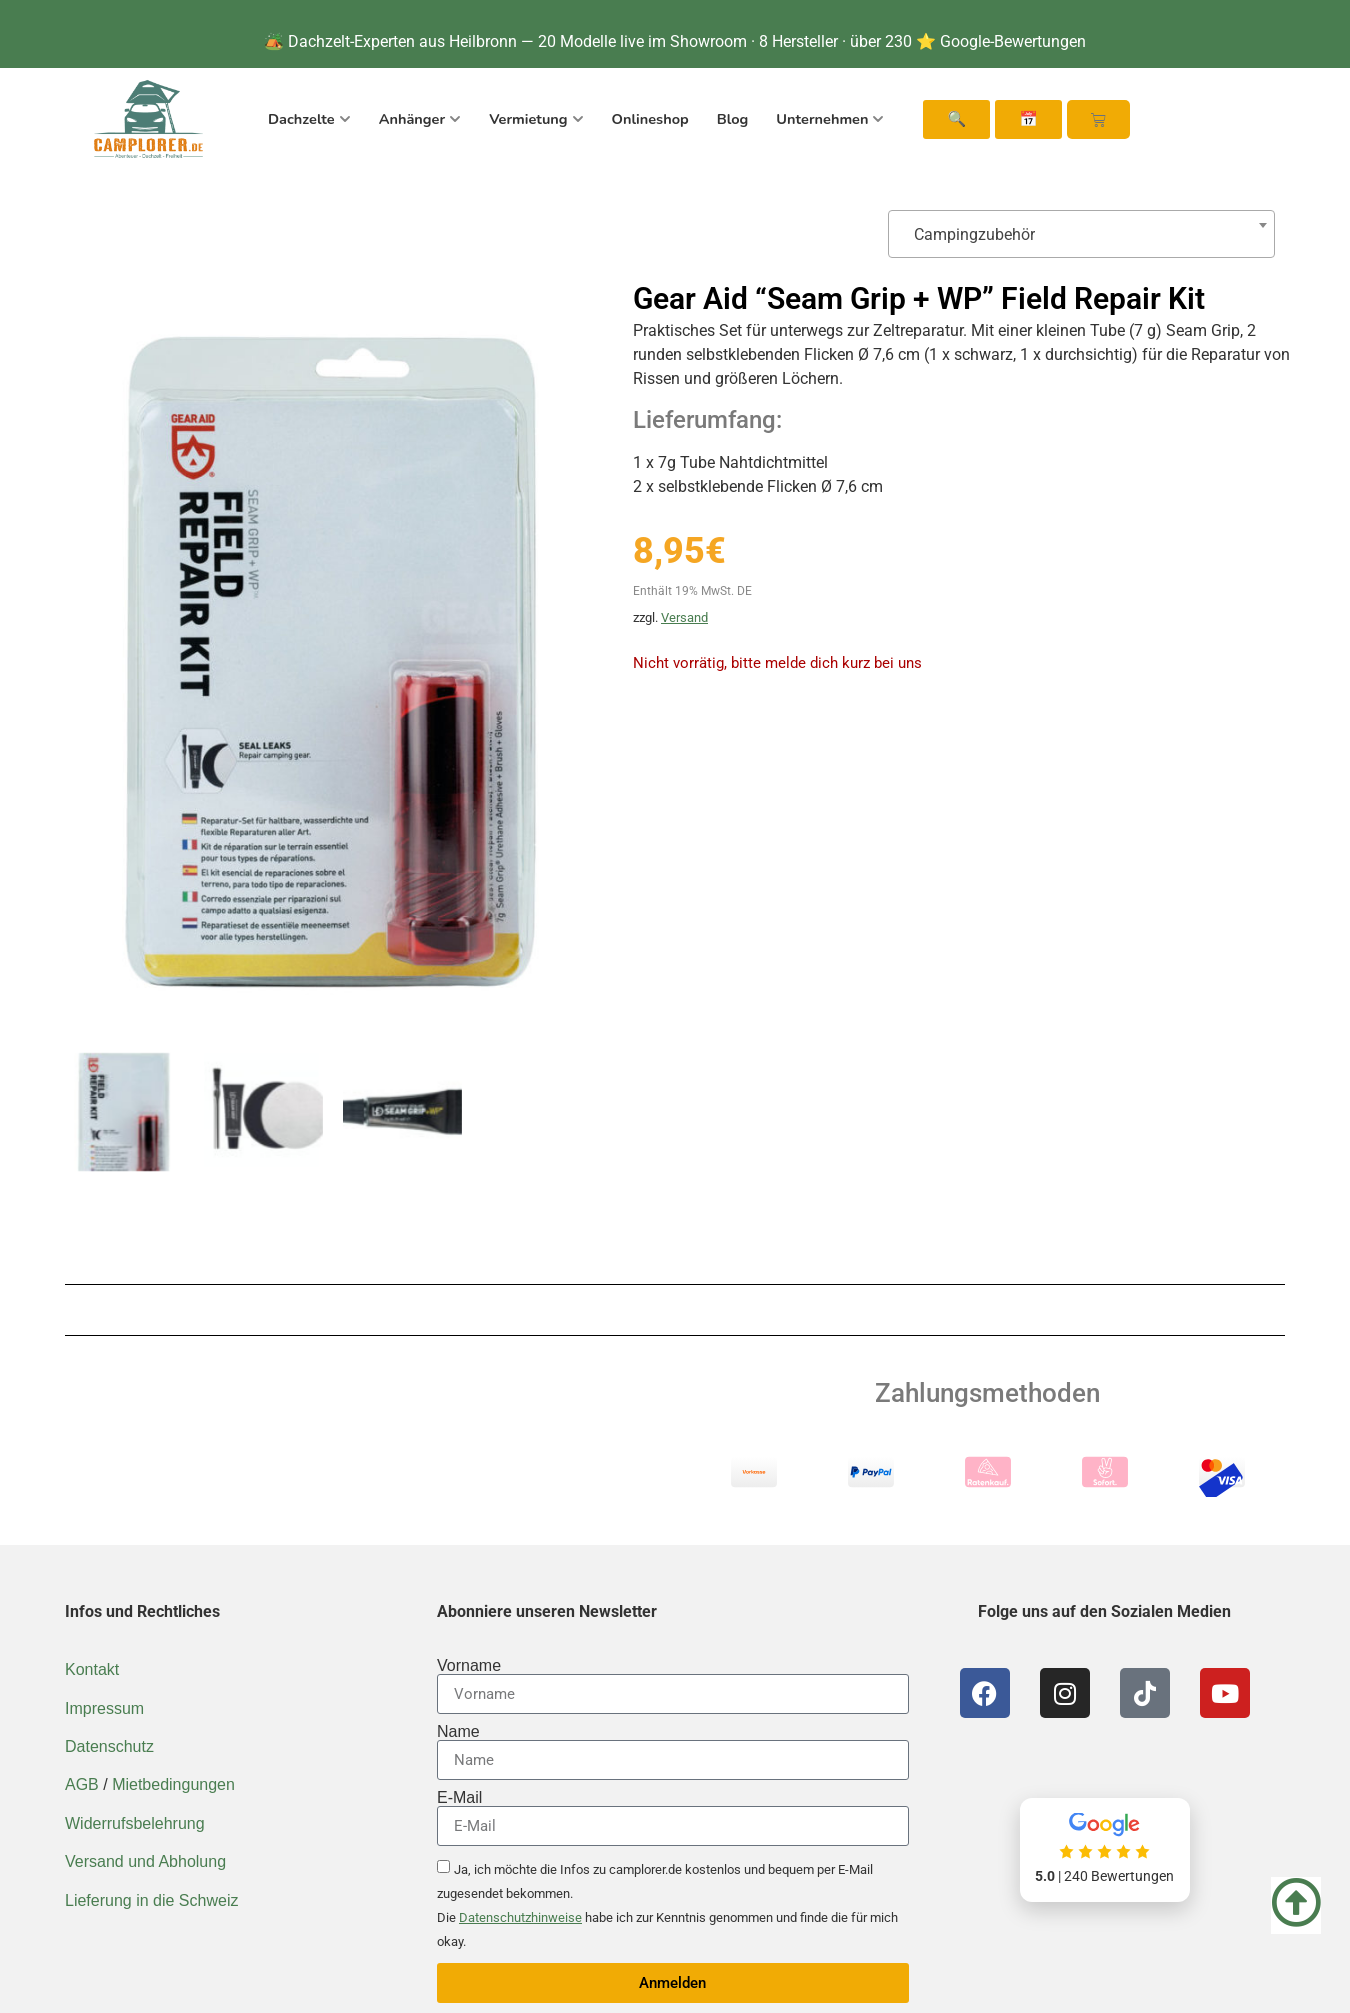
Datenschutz (109, 1746)
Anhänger (420, 119)
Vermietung (536, 119)
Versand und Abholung (145, 1861)
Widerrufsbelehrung (135, 1823)
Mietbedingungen (173, 1784)
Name (458, 1732)
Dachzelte (309, 119)
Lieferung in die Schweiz (151, 1900)
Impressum (104, 1708)
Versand (684, 617)
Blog (733, 119)
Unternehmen (830, 119)
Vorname (469, 1666)
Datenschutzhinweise (520, 1917)
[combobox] (1081, 234)
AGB (82, 1784)
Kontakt (92, 1669)
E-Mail (459, 1798)
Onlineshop (650, 119)
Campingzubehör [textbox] (970, 234)
